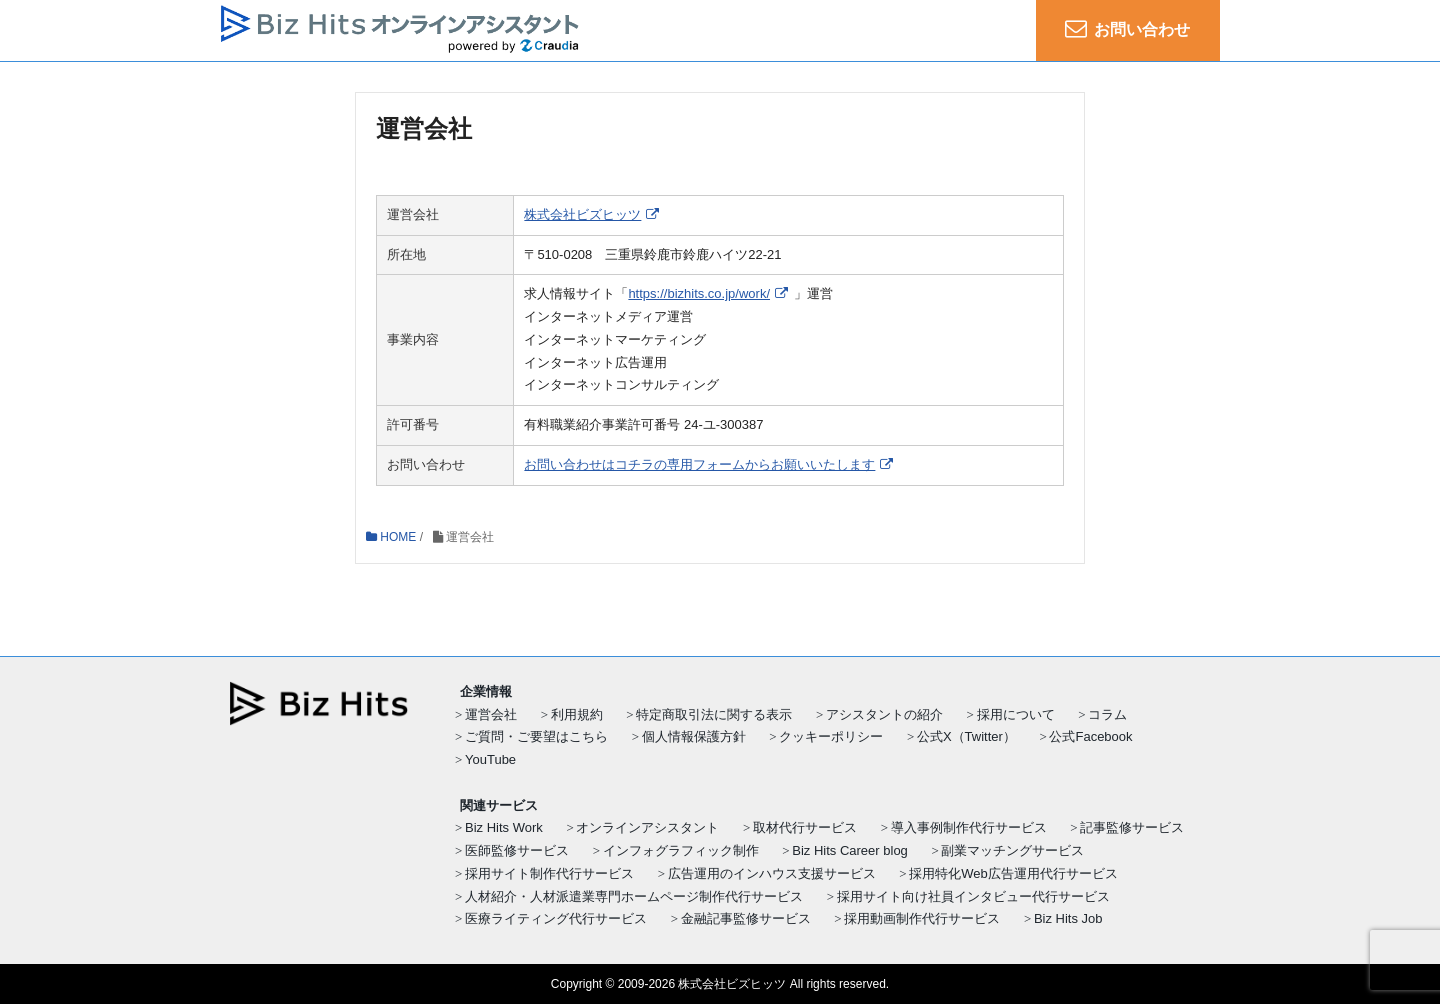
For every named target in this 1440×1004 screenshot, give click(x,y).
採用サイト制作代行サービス (549, 873)
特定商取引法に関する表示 (714, 714)
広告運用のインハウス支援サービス (772, 873)
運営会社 (491, 714)
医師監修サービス (517, 850)
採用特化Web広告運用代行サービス (1013, 873)
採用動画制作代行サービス (922, 918)
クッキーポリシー (831, 736)
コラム (1107, 714)
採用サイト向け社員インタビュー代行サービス (973, 896)
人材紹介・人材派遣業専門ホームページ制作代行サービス (634, 896)
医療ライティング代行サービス (556, 918)
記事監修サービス (1132, 827)
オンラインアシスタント (647, 827)
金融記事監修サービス (746, 918)
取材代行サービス (805, 827)
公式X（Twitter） (966, 736)
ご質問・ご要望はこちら (536, 736)
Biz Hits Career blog (850, 850)
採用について (1016, 714)
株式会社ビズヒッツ (582, 214)
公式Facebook (1090, 736)
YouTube (490, 759)
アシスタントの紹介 (884, 714)
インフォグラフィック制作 (681, 850)
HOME (391, 537)
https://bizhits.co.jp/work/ (699, 294)
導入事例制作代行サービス (969, 827)
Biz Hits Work (504, 827)
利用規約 (577, 714)
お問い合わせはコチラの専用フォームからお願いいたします (699, 464)
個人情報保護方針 (694, 736)
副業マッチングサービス (1012, 850)
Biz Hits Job (1068, 918)
